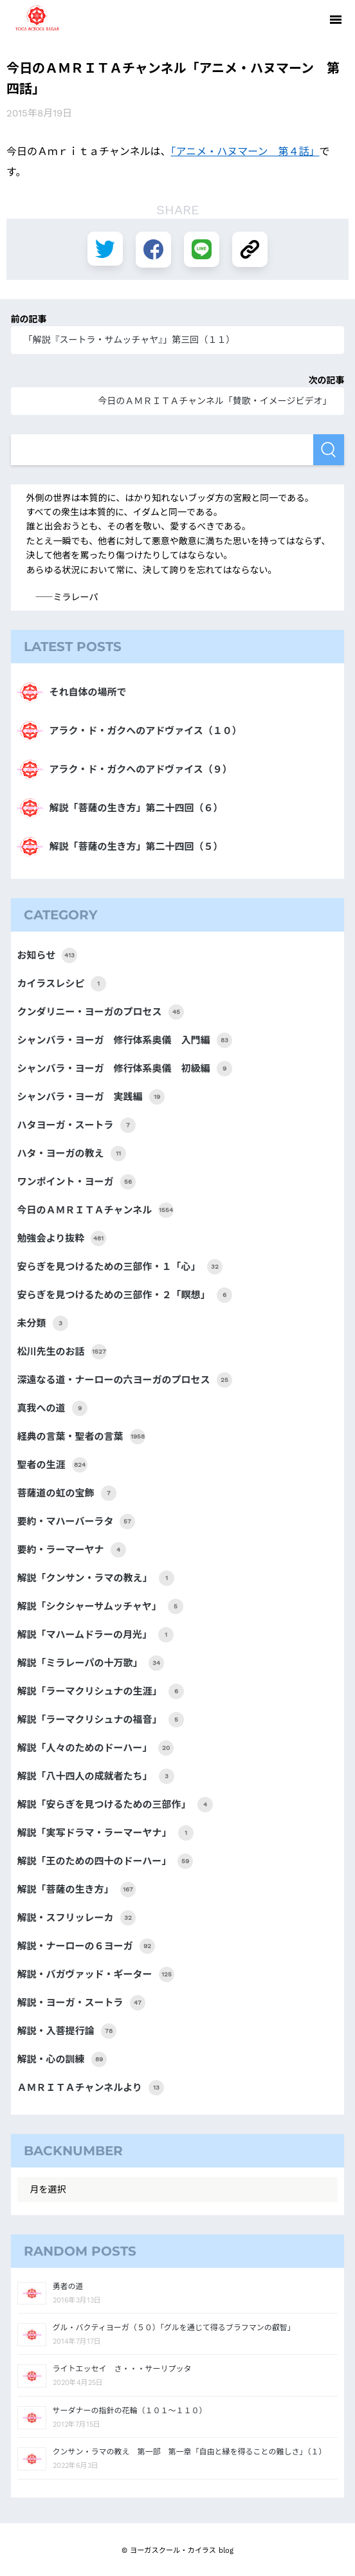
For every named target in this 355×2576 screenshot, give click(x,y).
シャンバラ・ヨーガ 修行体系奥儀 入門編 (124, 1040)
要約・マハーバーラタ (76, 1521)
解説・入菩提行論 (66, 2031)
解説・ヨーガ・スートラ (81, 2002)
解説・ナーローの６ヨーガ (86, 1946)
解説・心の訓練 (62, 2059)
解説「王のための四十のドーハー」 (105, 1861)
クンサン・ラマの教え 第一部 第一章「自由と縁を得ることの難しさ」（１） (190, 2451)
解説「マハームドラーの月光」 (95, 1634)
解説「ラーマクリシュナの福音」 (100, 1719)
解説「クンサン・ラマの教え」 (95, 1578)
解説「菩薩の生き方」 (76, 1889)
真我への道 (52, 1408)
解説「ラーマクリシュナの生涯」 (100, 1691)
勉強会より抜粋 (62, 1238)
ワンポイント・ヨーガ (76, 1182)
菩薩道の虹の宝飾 (66, 1493)
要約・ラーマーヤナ (71, 1550)
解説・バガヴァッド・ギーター (95, 1974)
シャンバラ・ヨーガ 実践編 (91, 1097)
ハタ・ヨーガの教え (71, 1153)
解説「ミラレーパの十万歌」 (91, 1663)
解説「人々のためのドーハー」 (95, 1748)
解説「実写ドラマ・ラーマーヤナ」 (105, 1833)
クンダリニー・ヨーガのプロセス (100, 1012)
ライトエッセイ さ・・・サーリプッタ (122, 2368)
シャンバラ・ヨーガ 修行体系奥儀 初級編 (124, 1068)
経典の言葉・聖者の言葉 (81, 1436)
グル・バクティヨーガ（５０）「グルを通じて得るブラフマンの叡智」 (174, 2327)
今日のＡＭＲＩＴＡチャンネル (95, 1210)
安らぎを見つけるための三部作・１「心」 (120, 1266)
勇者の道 (68, 2286)
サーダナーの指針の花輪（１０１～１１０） (130, 2410)
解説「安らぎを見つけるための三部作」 (115, 1804)
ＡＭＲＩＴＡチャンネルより (90, 2087)
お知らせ (47, 955)
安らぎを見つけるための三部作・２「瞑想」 (124, 1295)
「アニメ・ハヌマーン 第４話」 (245, 150)
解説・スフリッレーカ (76, 1918)
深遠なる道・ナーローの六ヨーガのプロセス (124, 1380)
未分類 (42, 1323)
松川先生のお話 (62, 1351)
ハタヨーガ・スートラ (76, 1125)
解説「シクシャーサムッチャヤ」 (100, 1606)
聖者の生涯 (52, 1465)
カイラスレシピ (62, 983)
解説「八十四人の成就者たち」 (95, 1776)
